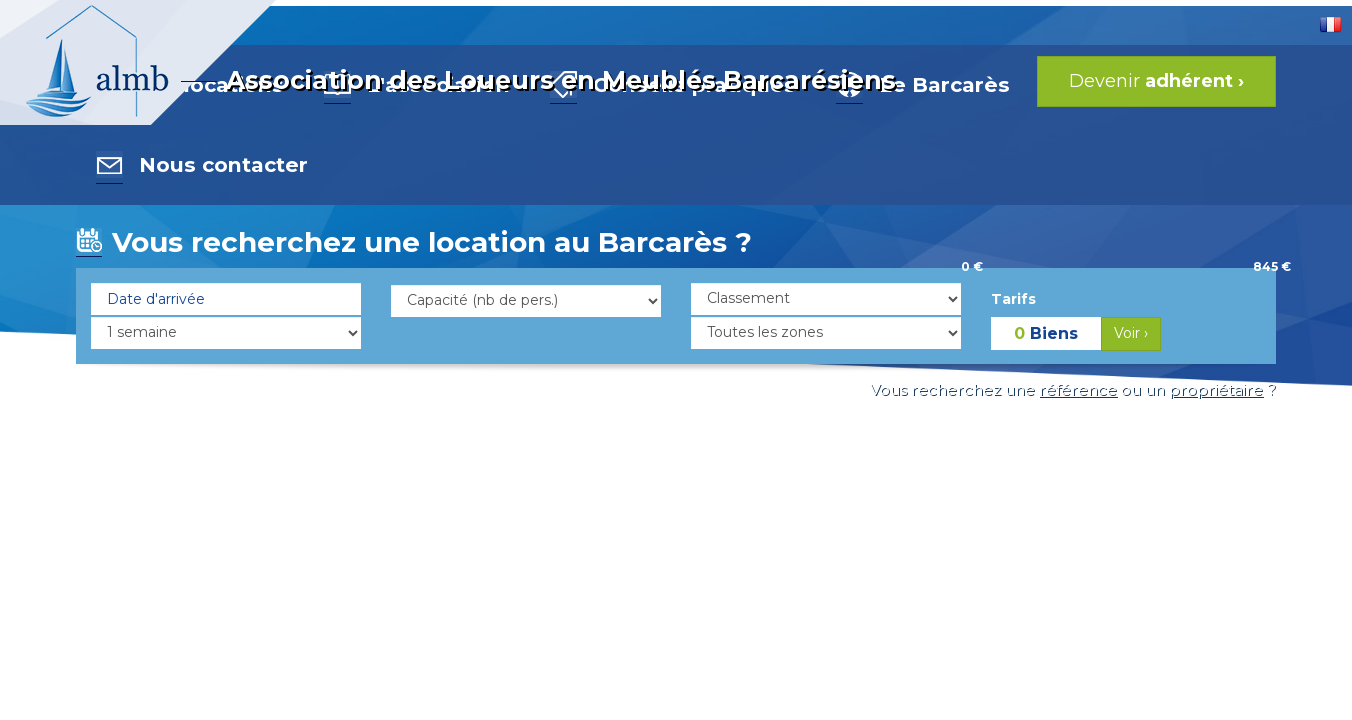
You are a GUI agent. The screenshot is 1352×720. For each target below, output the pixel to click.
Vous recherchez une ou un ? (1073, 389)
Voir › (1131, 333)
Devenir (1156, 81)
